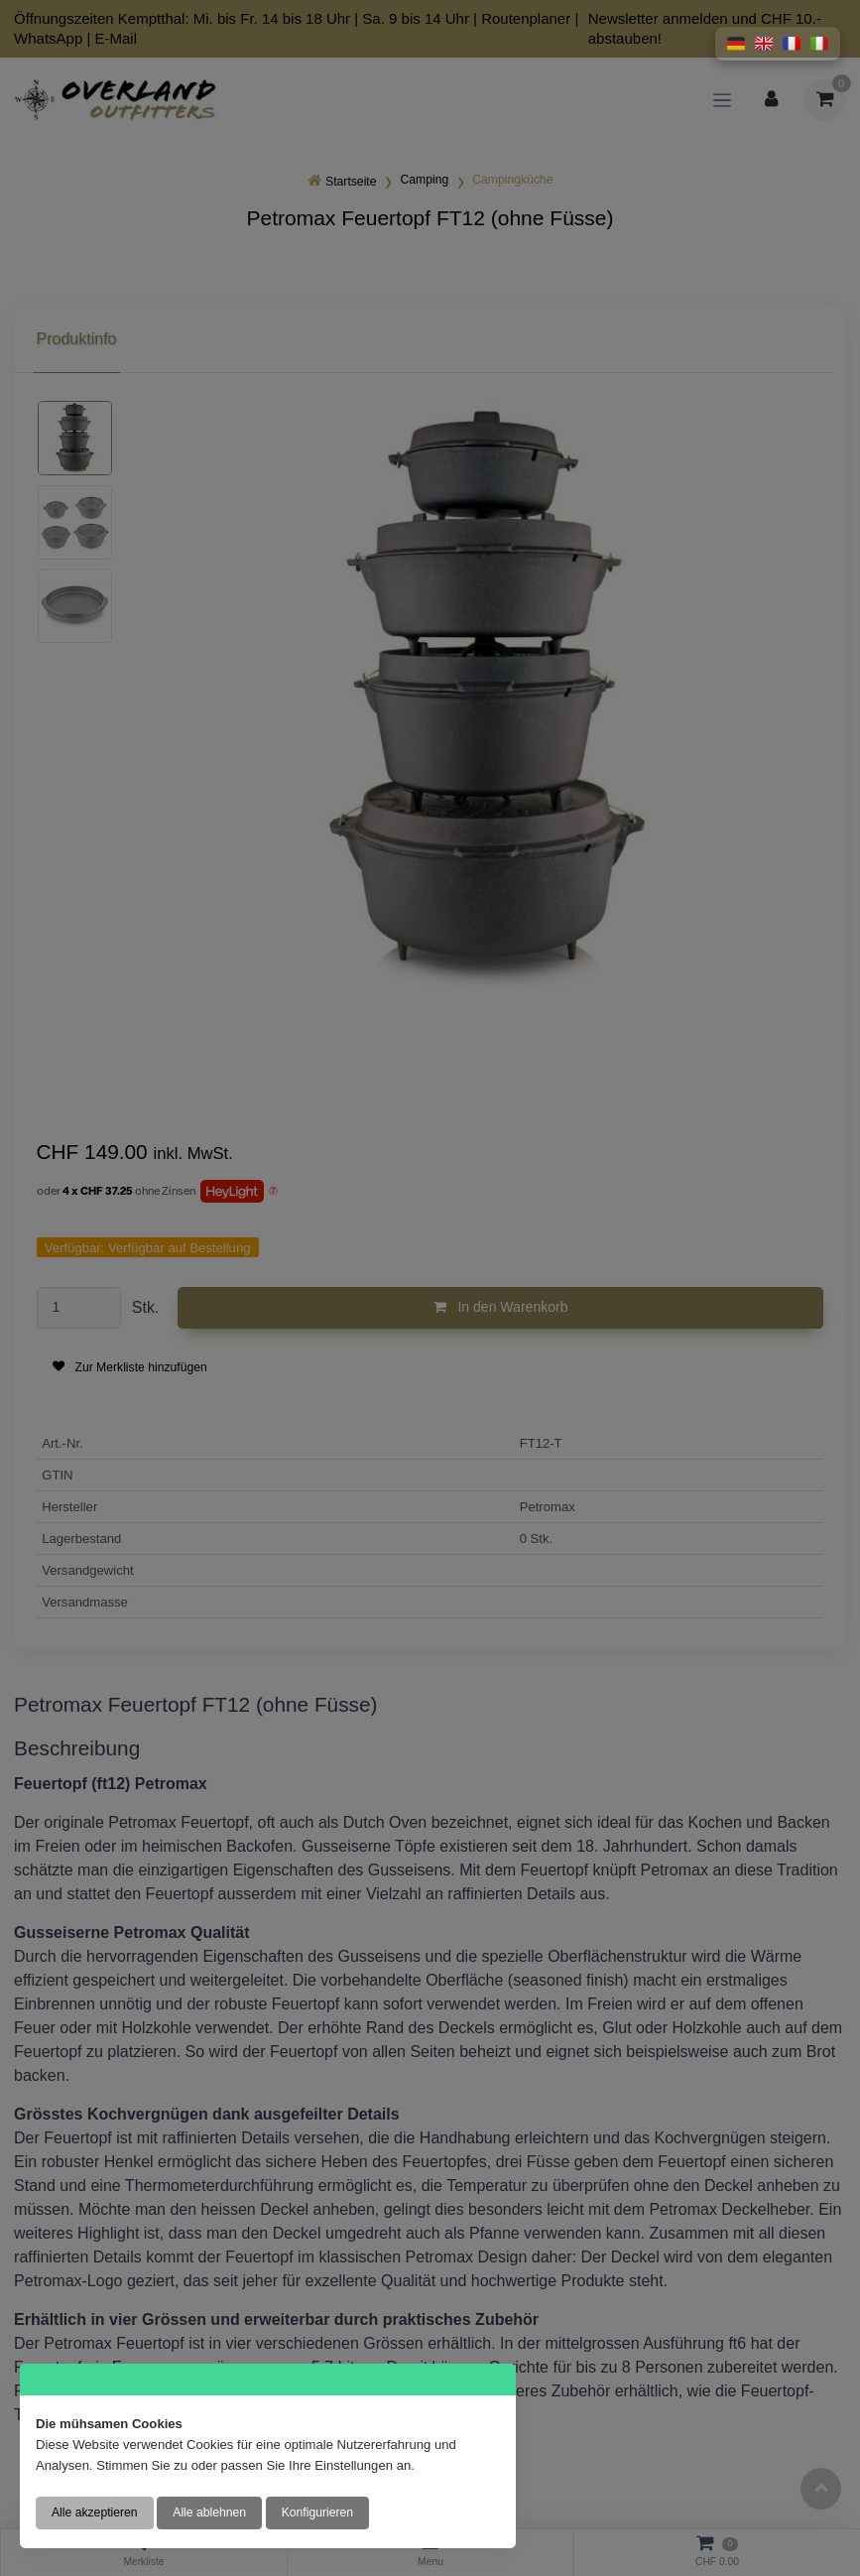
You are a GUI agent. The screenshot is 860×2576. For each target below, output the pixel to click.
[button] (736, 44)
